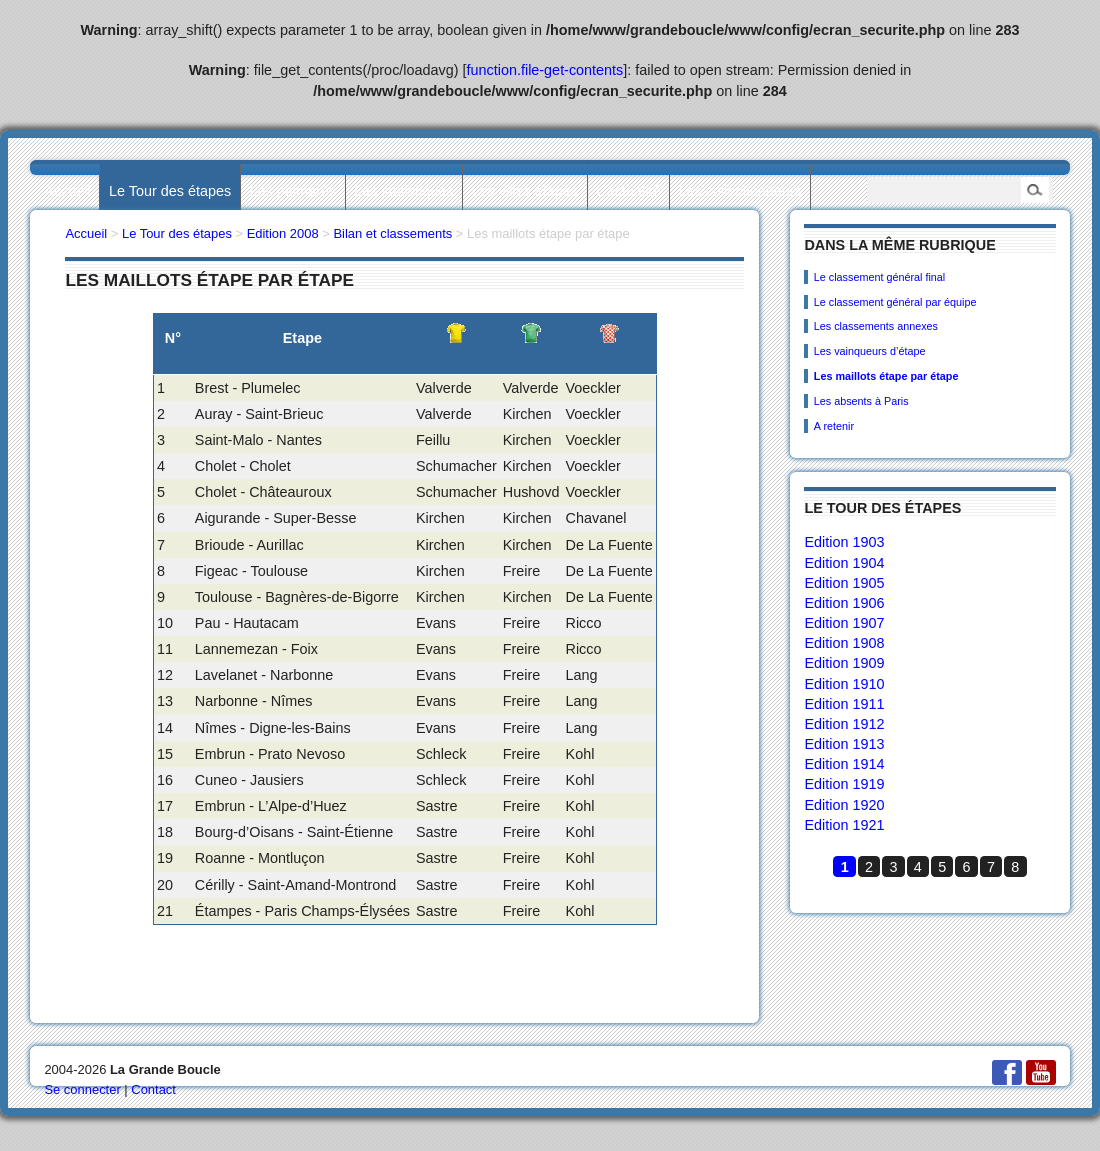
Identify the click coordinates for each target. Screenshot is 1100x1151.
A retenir (834, 426)
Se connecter (82, 1089)
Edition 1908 (844, 643)
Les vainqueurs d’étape (870, 351)
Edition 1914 (844, 764)
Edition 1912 (844, 724)
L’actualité (628, 191)
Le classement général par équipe (895, 302)
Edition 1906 (844, 603)
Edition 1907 (844, 623)
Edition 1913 (844, 744)
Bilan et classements (392, 233)
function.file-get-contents (545, 70)
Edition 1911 (844, 704)
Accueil (67, 191)
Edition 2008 (283, 233)
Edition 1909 (844, 663)
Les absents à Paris (861, 401)
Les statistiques (403, 191)
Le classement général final (879, 277)
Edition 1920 (844, 805)
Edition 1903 (844, 542)
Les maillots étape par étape (886, 376)
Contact (153, 1089)
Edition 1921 (844, 825)
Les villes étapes (525, 191)
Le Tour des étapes (170, 191)
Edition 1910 (844, 684)
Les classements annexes (876, 326)
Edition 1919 (844, 784)
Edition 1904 (844, 563)
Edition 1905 (844, 583)
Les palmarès (293, 191)
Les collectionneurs (740, 191)
